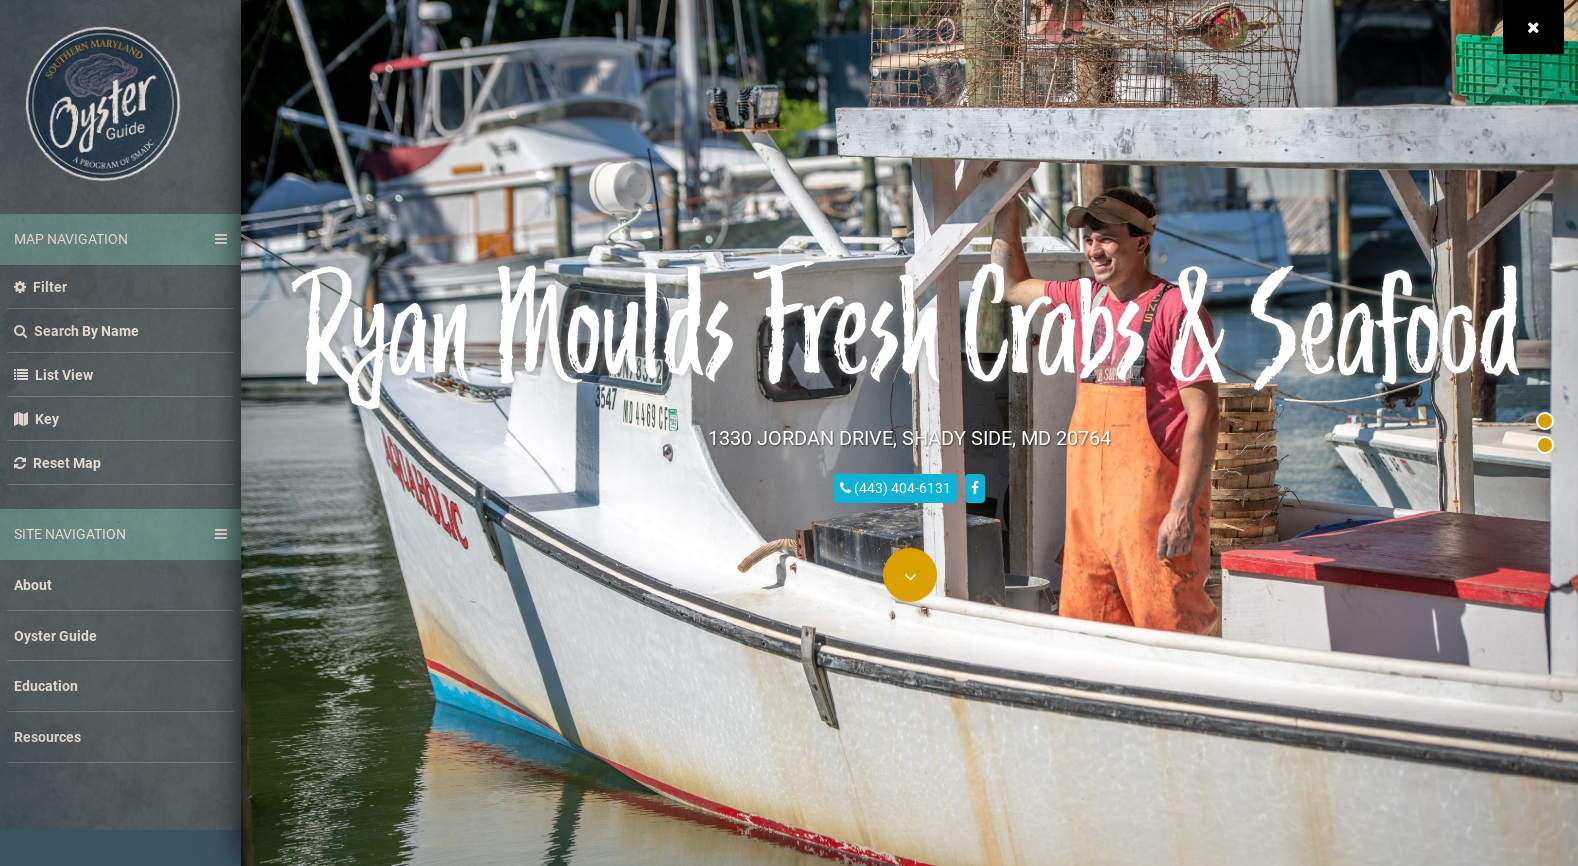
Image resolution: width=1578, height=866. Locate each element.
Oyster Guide (55, 635)
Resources (47, 736)
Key (36, 418)
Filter (40, 286)
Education (46, 685)
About (33, 584)
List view (53, 374)
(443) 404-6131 (895, 486)
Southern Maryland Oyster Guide (103, 104)
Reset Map (57, 462)
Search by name (76, 330)
